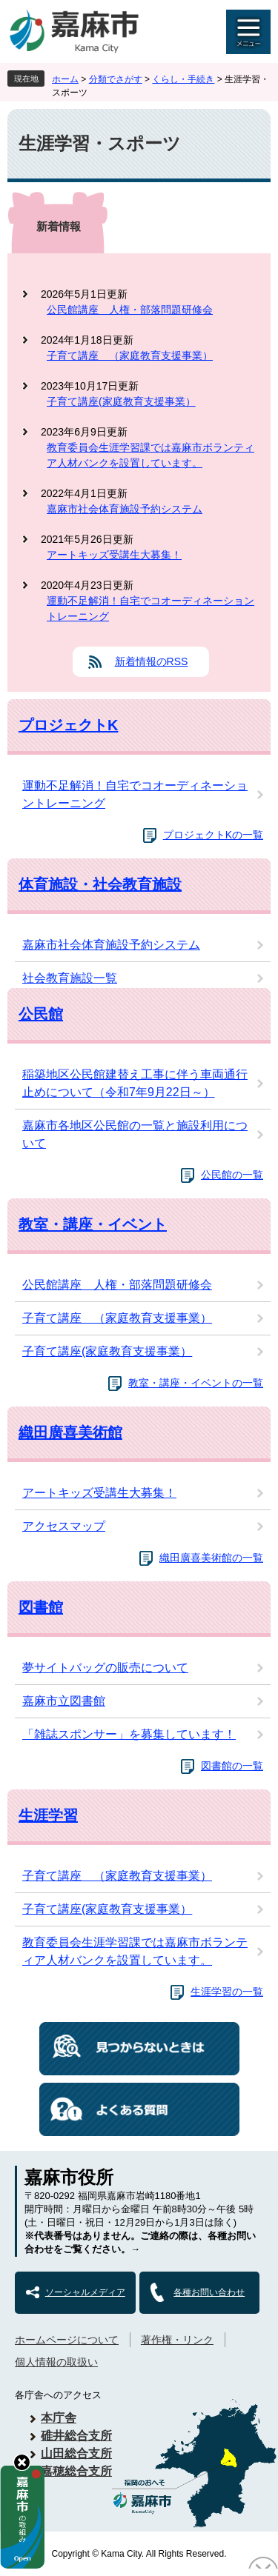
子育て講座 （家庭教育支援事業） (130, 355)
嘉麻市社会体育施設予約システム (124, 509)
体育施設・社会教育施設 (100, 884)
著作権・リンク (177, 2340)
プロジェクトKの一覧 (213, 835)
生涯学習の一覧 (227, 1992)
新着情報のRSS (151, 661)
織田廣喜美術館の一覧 (211, 1558)
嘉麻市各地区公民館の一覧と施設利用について (135, 1134)
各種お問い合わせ (209, 2292)
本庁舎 (58, 2418)
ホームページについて (67, 2340)
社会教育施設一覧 (69, 978)
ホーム (65, 79)
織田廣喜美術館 (70, 1432)
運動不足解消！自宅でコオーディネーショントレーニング (150, 608)
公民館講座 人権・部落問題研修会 (130, 310)
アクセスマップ (63, 1526)
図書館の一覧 (232, 1766)
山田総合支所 (76, 2453)
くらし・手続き (183, 79)
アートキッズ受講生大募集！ (114, 555)
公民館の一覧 (232, 1175)
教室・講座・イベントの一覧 (195, 1383)
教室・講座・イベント (93, 1224)
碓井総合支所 (76, 2435)
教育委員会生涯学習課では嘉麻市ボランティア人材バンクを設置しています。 (150, 455)
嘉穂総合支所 (76, 2471)
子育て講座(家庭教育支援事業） (121, 401)
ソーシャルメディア (85, 2292)
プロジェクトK (68, 725)
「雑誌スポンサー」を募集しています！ (129, 1734)
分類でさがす (115, 79)
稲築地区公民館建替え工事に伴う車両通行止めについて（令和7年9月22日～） (135, 1083)
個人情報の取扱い (56, 2362)
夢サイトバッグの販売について (105, 1667)
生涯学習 (48, 1815)
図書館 (41, 1607)
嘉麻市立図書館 (63, 1701)
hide (21, 2462)
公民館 (41, 1014)
